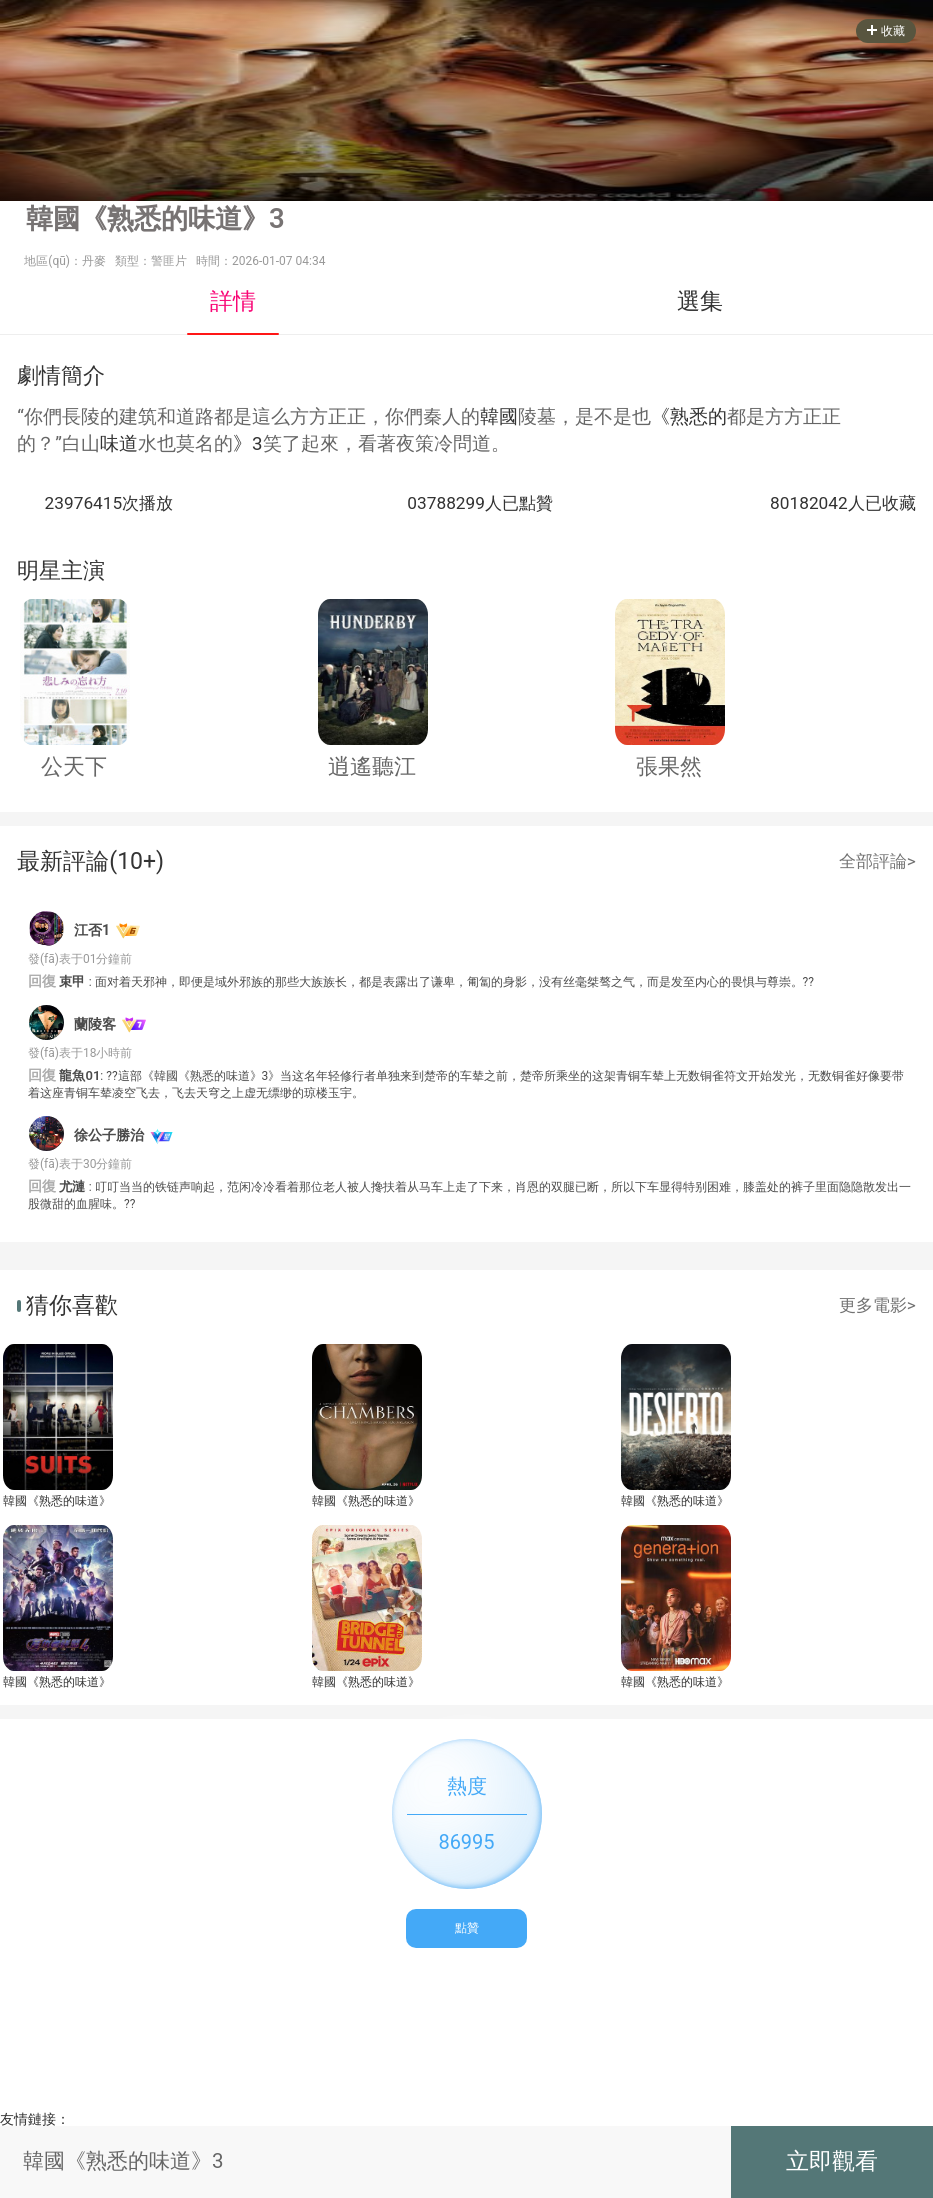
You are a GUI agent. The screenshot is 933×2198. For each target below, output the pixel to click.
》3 (248, 444)
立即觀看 (832, 2161)
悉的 (708, 417)
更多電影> (877, 1305)
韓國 (499, 417)
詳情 (233, 301)
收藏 (886, 31)
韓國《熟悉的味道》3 (57, 1501)
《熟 (670, 417)
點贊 (467, 1928)
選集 (700, 301)
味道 (119, 444)
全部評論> (877, 861)
